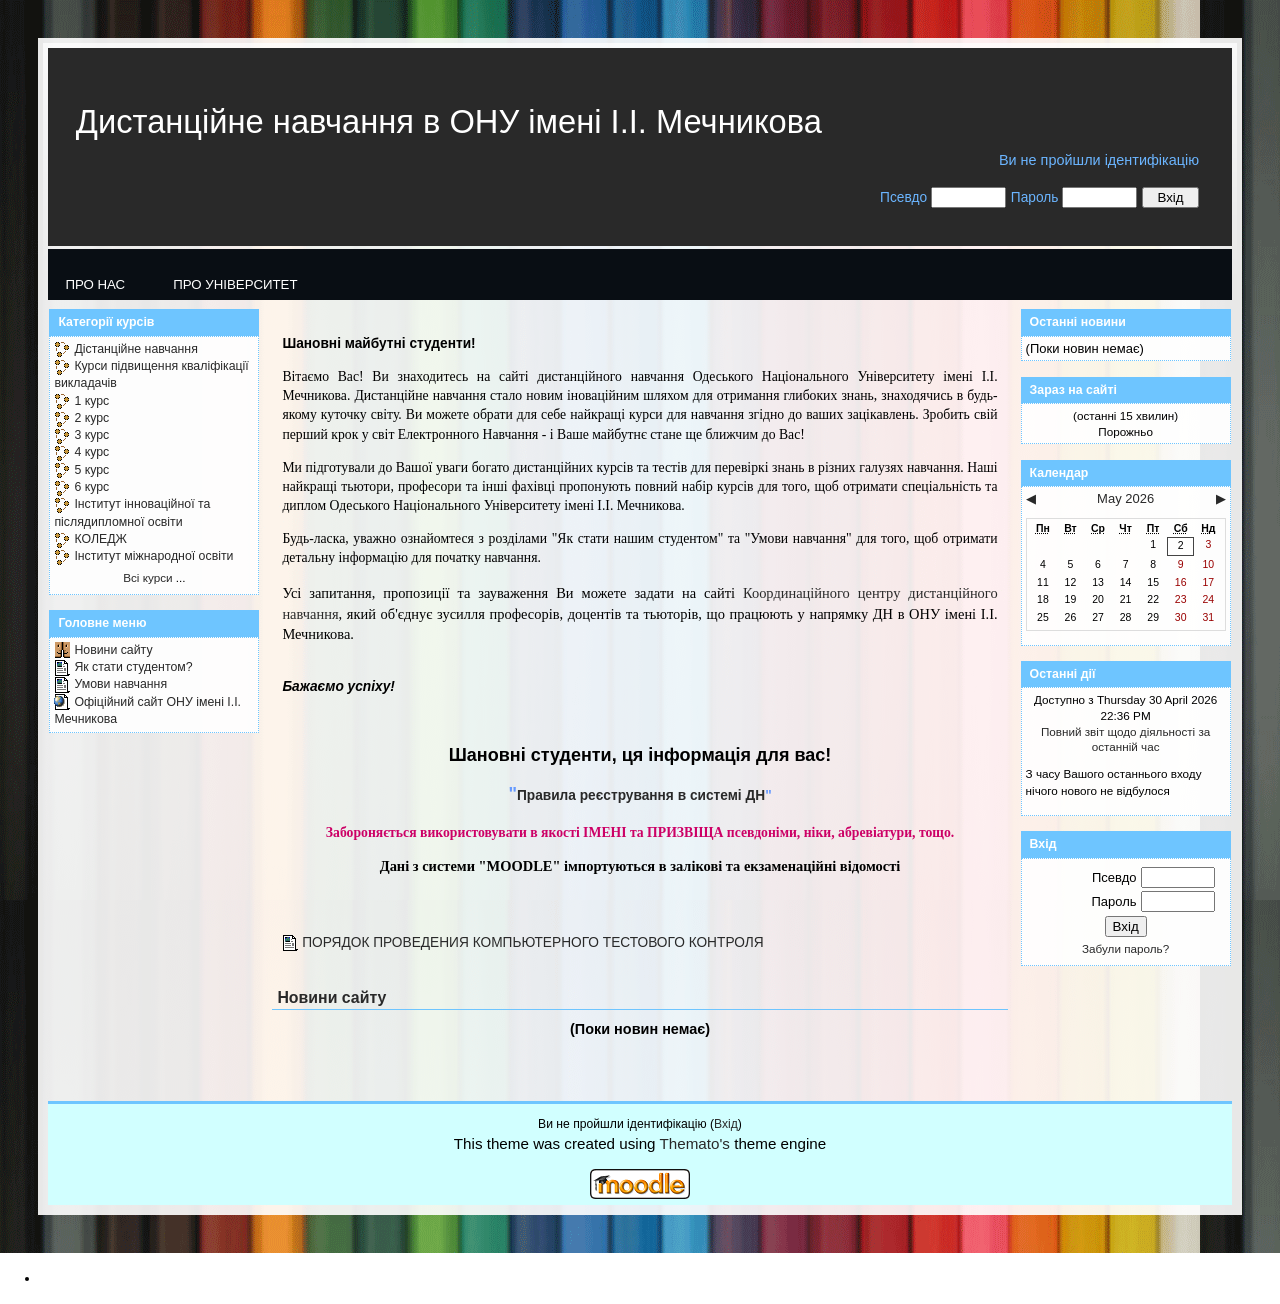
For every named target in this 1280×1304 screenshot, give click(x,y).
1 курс (91, 401)
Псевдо (903, 197)
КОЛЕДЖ (100, 539)
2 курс (91, 418)
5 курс (91, 470)
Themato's (695, 1143)
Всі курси (147, 577)
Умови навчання (120, 684)
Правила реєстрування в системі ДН (641, 795)
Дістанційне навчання (135, 349)
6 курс (91, 487)
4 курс (91, 452)
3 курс (91, 435)
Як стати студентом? (133, 667)
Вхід (726, 1124)
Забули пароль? (1125, 948)
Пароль (1035, 197)
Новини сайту (113, 650)
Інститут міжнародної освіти (153, 556)
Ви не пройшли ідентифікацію (1099, 160)
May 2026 (1125, 498)
